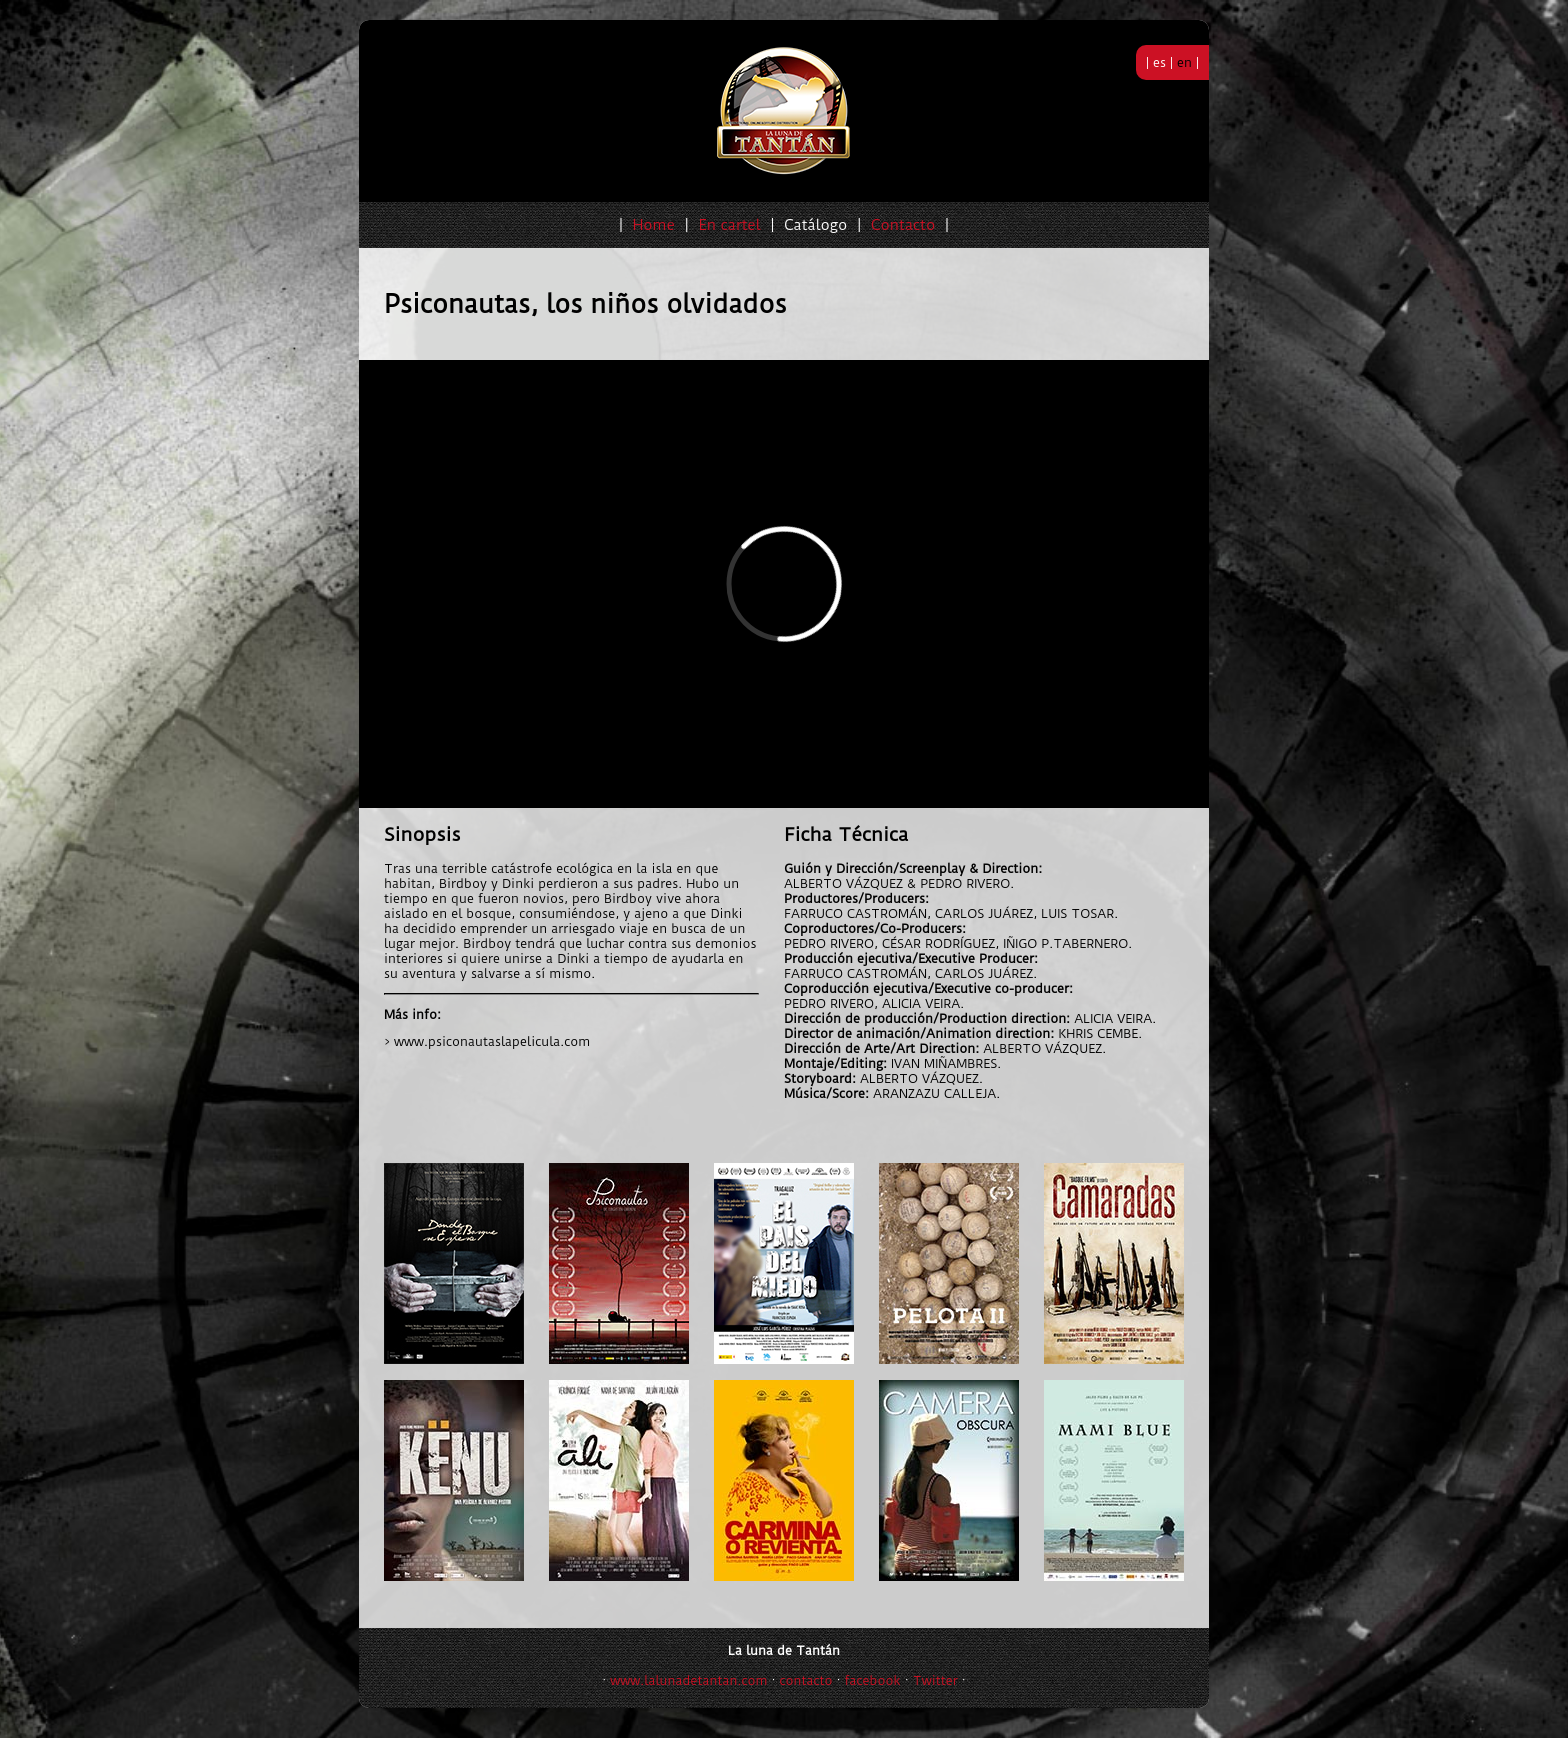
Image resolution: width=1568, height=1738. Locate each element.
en (1184, 62)
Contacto (903, 225)
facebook (873, 1680)
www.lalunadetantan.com (688, 1680)
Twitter (935, 1680)
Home (654, 225)
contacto (806, 1680)
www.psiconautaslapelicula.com (492, 1041)
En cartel (729, 225)
